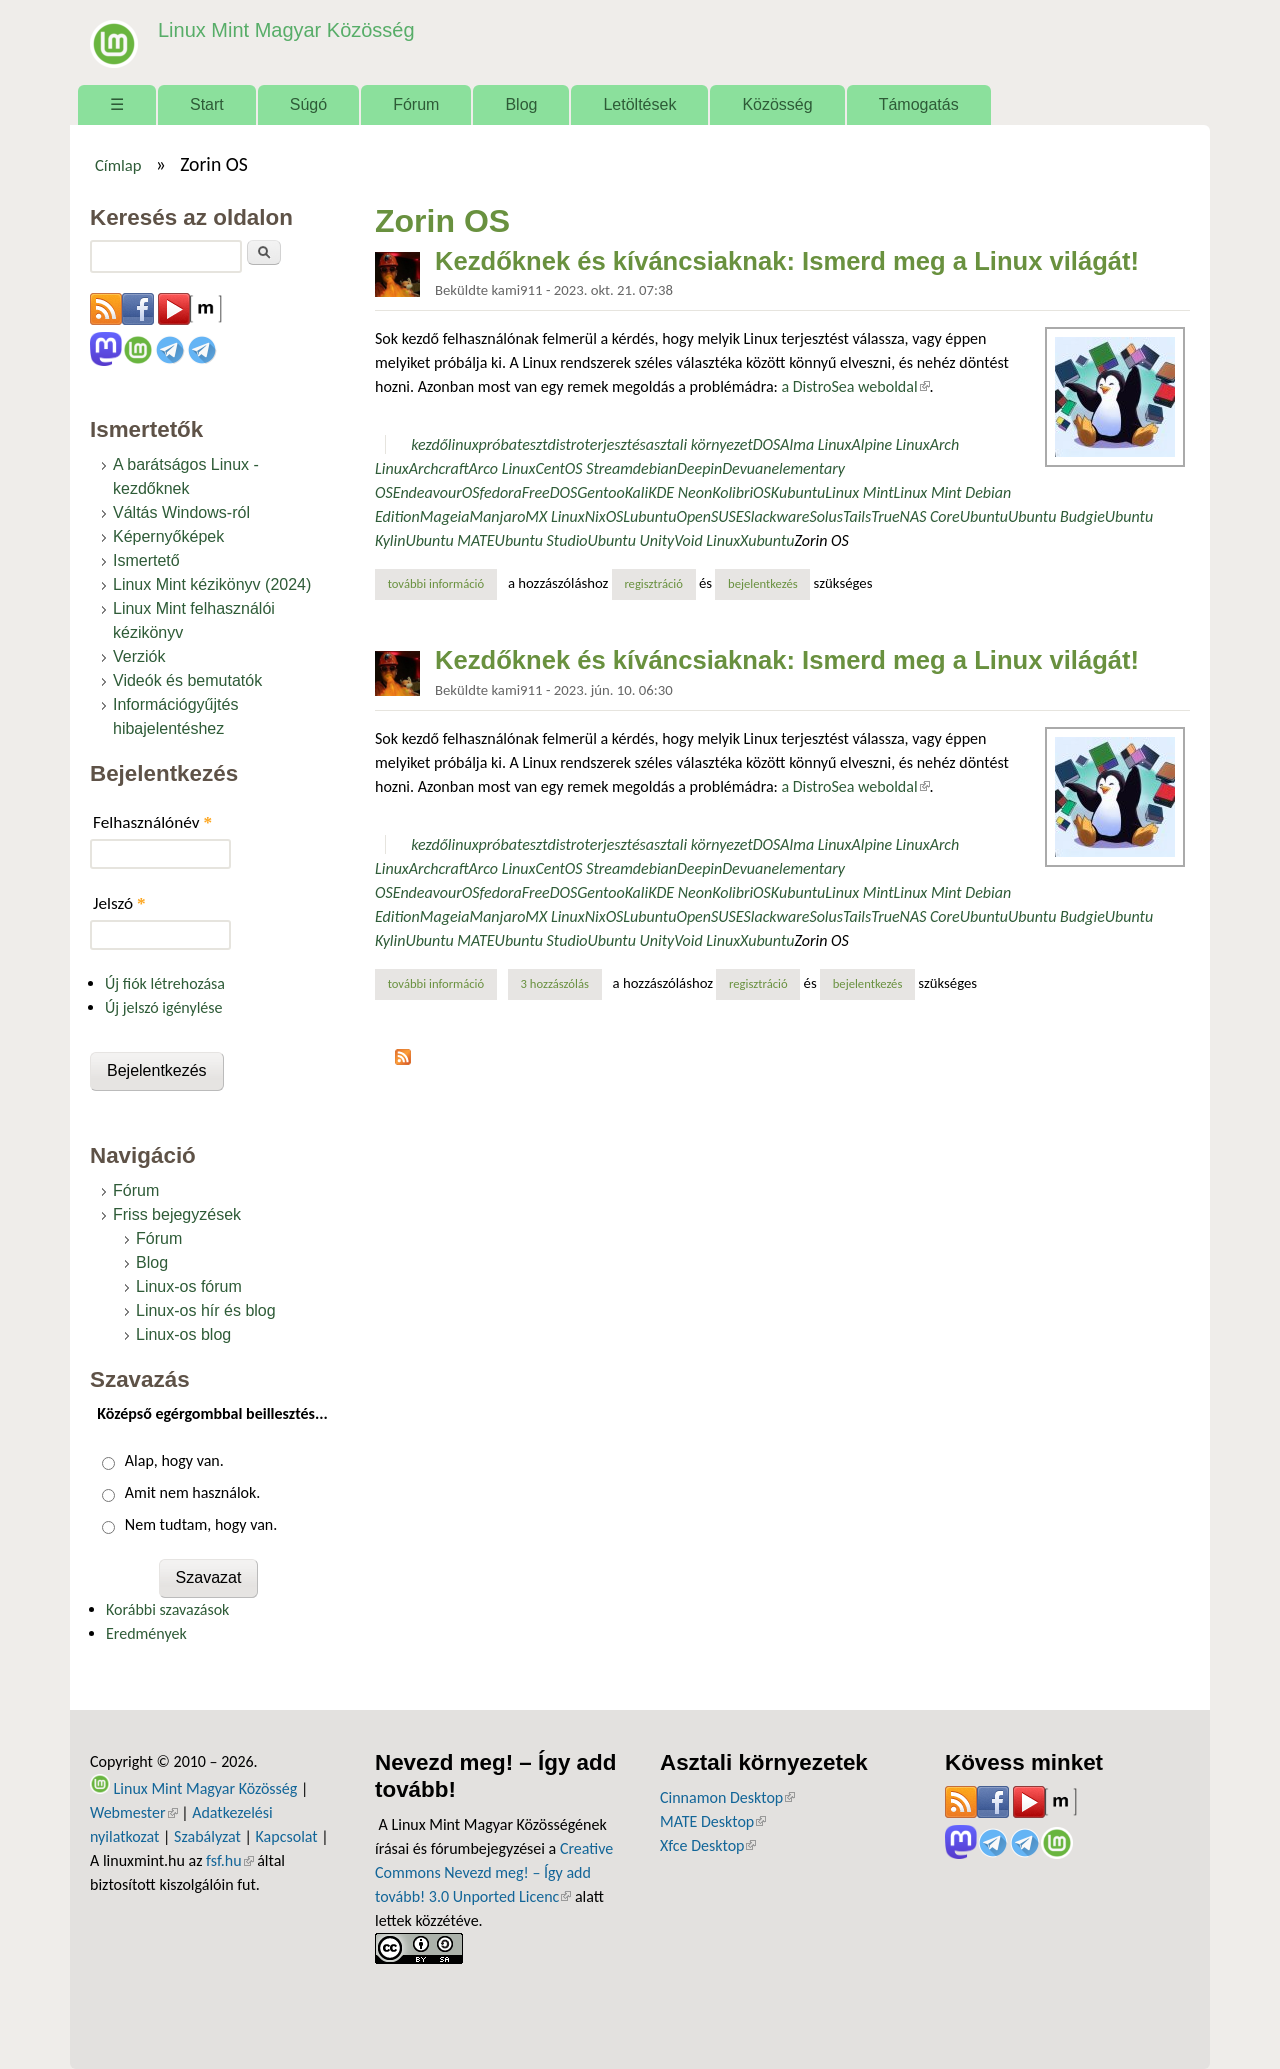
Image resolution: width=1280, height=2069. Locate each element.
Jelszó (119, 903)
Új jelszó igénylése (164, 1007)
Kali (637, 492)
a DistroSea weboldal (855, 386)
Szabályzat (207, 1836)
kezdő (429, 444)
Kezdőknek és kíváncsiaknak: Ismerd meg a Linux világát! (787, 261)
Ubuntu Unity (631, 540)
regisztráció (653, 583)
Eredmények (146, 1633)
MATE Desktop (713, 1821)
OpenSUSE (709, 516)
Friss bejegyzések (177, 1214)
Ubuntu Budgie (1056, 516)
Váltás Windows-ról (181, 512)
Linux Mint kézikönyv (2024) (212, 584)
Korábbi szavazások (167, 1609)
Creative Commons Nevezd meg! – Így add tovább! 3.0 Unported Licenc (494, 1872)
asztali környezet (699, 444)
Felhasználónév (152, 822)
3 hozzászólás (555, 983)
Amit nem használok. (192, 1492)
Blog (521, 104)
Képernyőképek (168, 536)
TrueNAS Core (915, 516)
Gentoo (600, 492)
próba (498, 444)
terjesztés (615, 444)
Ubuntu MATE (449, 540)
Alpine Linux (891, 444)
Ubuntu (984, 516)
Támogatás (919, 104)
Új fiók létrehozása (165, 983)
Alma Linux (815, 444)
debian (655, 468)
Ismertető (146, 560)
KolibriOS (741, 492)
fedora (500, 492)
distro (566, 444)
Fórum (416, 104)
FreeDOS (549, 492)
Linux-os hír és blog (206, 1310)
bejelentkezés (763, 583)
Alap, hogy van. (174, 1460)
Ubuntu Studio (541, 540)
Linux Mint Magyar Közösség (281, 29)
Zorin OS (822, 540)
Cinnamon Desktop (727, 1797)
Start (207, 104)
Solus (826, 516)
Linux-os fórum (189, 1286)
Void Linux (707, 540)
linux (463, 444)
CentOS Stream (583, 468)
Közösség (777, 104)
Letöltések (639, 104)
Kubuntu (798, 492)
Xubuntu (767, 540)
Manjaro (497, 516)
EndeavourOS (436, 492)
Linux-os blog (183, 1334)
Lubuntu (649, 516)
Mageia (445, 516)
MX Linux (554, 516)
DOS (767, 444)
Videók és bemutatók (187, 680)
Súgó (308, 104)
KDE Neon (680, 492)
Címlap (118, 165)
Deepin (699, 468)
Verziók (139, 656)
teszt (532, 444)
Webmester (134, 1812)
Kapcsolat (287, 1836)
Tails (857, 516)
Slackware (777, 516)
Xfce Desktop (708, 1845)
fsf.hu (229, 1860)
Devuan (746, 468)
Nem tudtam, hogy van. (201, 1524)
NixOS (604, 516)
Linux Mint (859, 492)
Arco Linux (502, 468)
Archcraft (439, 468)
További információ (442, 583)
